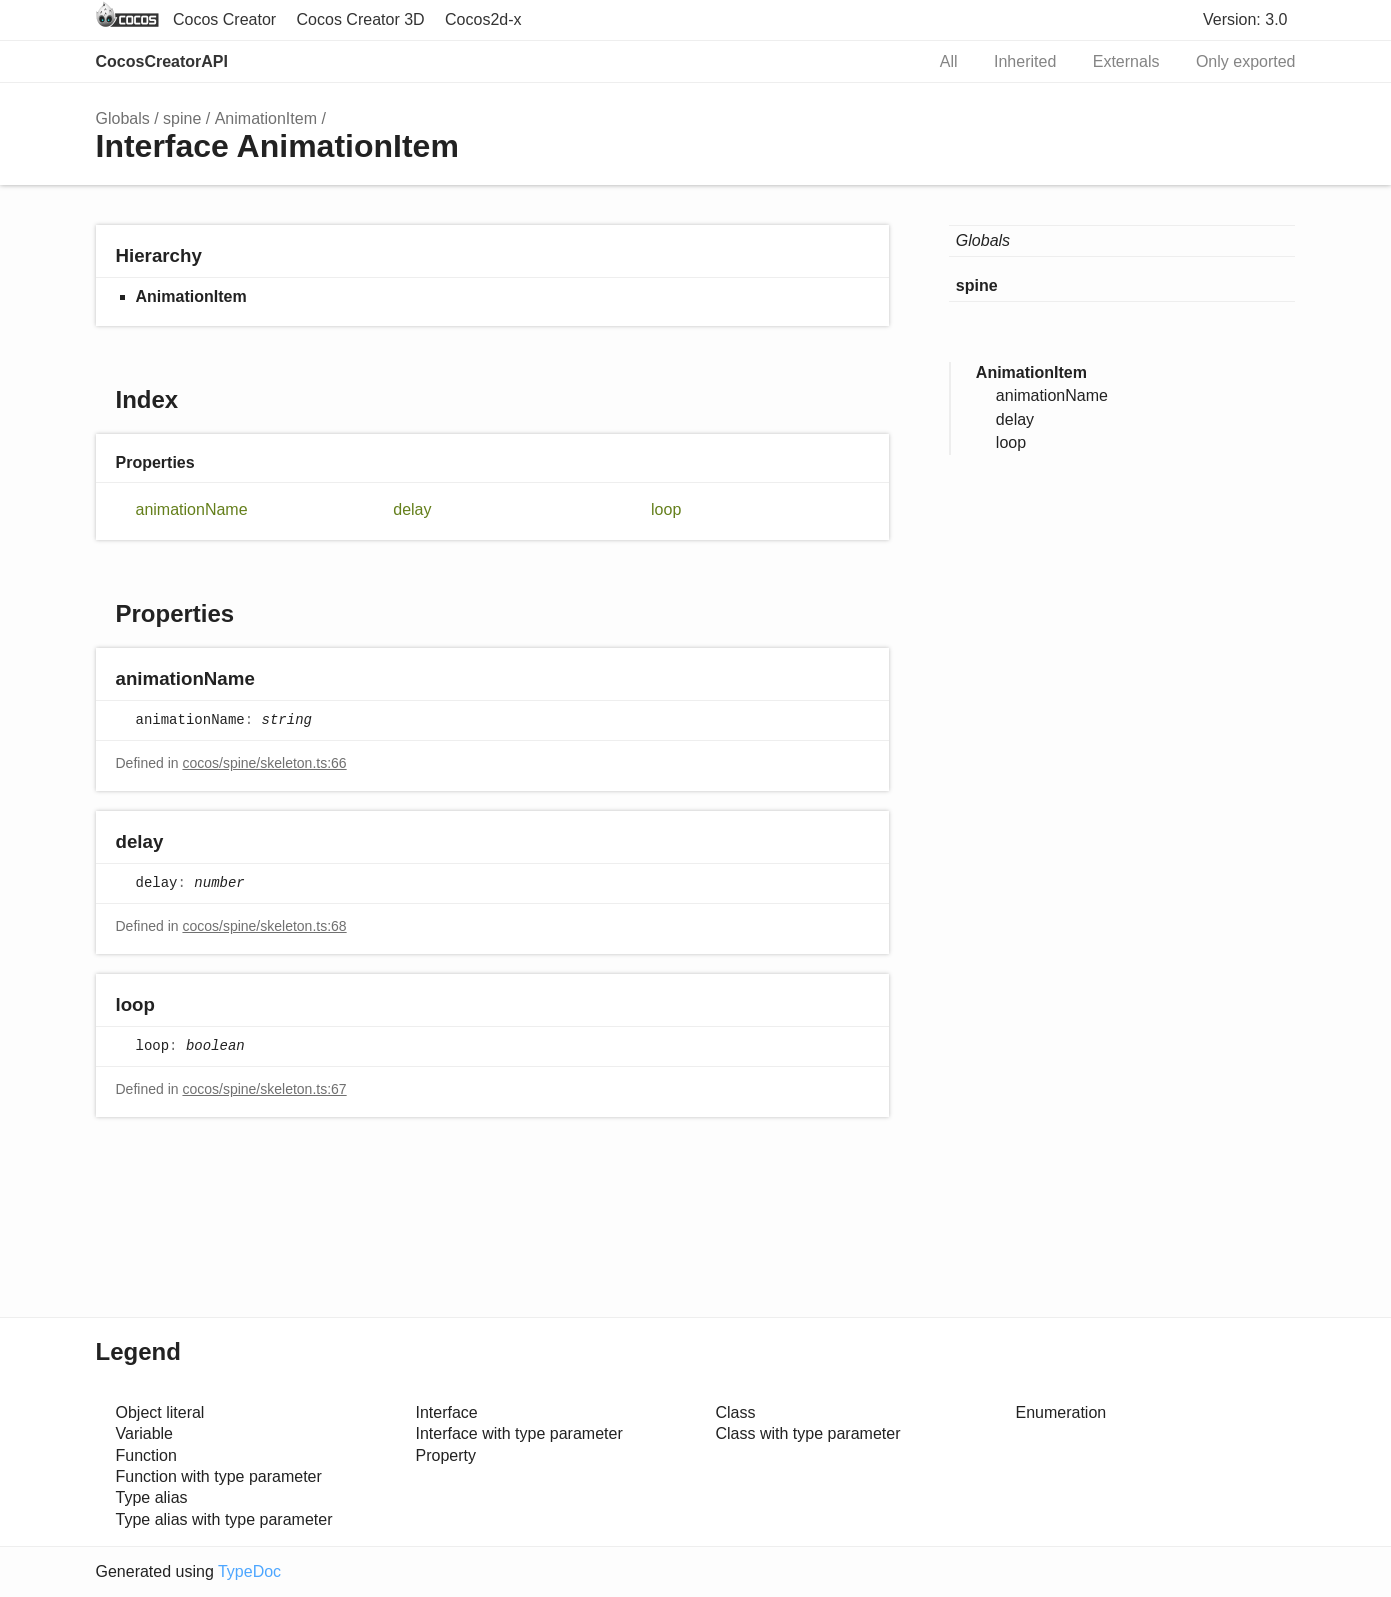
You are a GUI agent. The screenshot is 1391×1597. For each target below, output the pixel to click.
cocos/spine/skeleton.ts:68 (264, 926)
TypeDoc (249, 1571)
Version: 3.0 (1245, 19)
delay (412, 509)
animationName (192, 509)
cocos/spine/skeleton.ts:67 (264, 1089)
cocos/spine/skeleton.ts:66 (264, 763)
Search (888, 62)
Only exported (1246, 61)
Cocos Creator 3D (361, 19)
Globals (123, 118)
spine (182, 118)
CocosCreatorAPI (162, 61)
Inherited (1025, 61)
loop (666, 509)
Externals (1126, 61)
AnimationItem (266, 118)
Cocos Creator (224, 19)
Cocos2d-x (483, 19)
